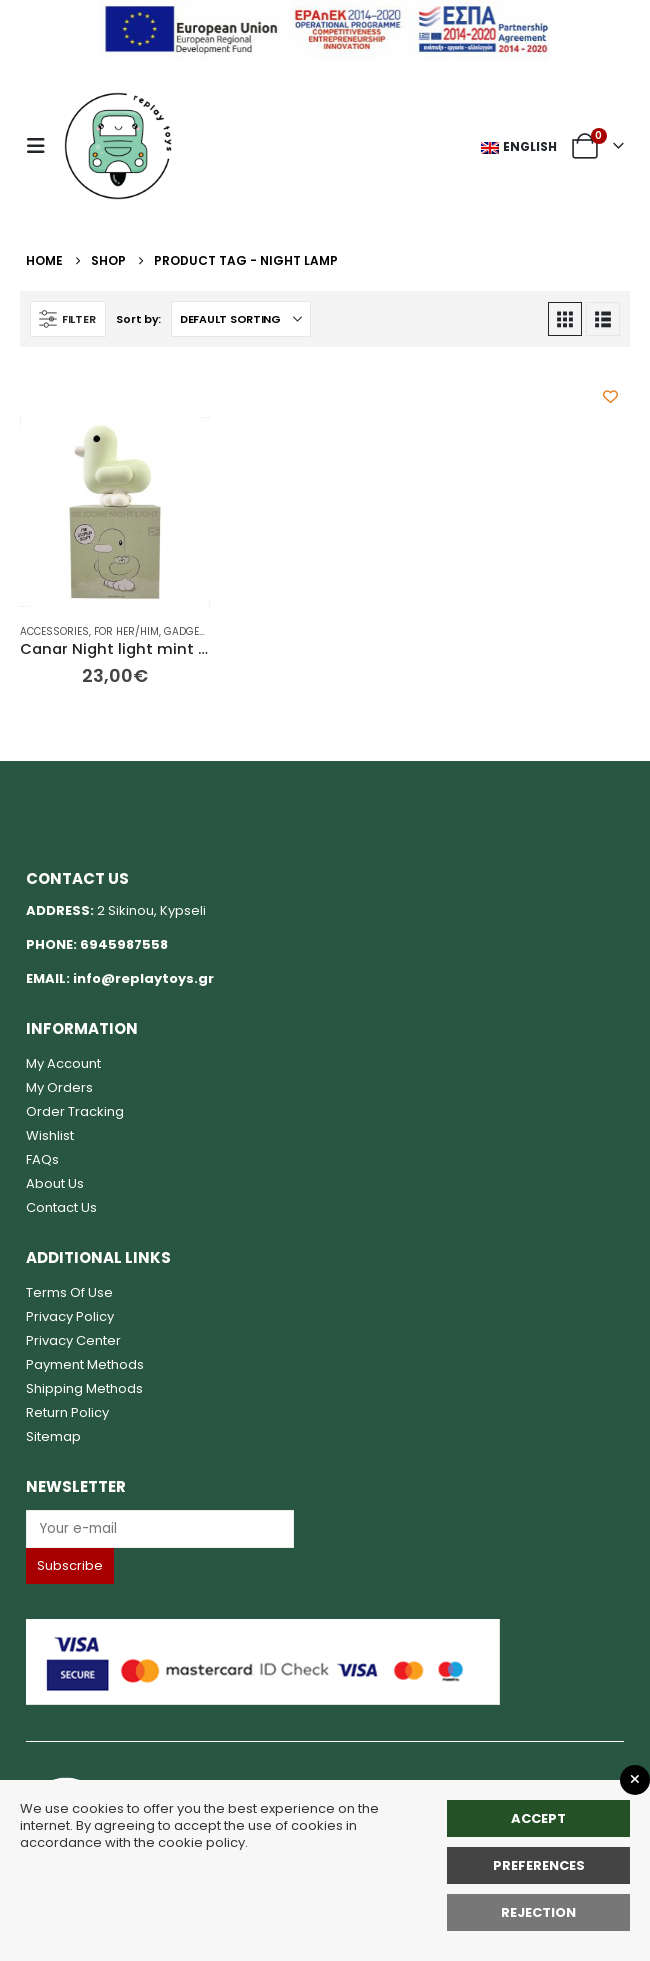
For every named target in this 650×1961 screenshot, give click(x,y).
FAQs (42, 1159)
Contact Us (61, 1207)
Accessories (54, 631)
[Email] (325, 1528)
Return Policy (67, 1412)
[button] (42, 146)
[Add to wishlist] (610, 396)
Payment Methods (85, 1364)
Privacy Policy (70, 1316)
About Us (55, 1183)
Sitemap (53, 1436)
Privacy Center (73, 1340)
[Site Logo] (118, 146)
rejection (538, 1912)
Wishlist (50, 1135)
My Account (63, 1063)
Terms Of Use (69, 1292)
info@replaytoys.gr (143, 978)
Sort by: (138, 319)
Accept (538, 1818)
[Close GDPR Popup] (635, 1780)
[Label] (160, 1528)
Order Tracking (75, 1111)
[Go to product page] (115, 512)
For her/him (126, 631)
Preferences (539, 1865)
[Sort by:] (241, 319)
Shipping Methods (84, 1388)
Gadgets (187, 631)
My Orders (59, 1087)
